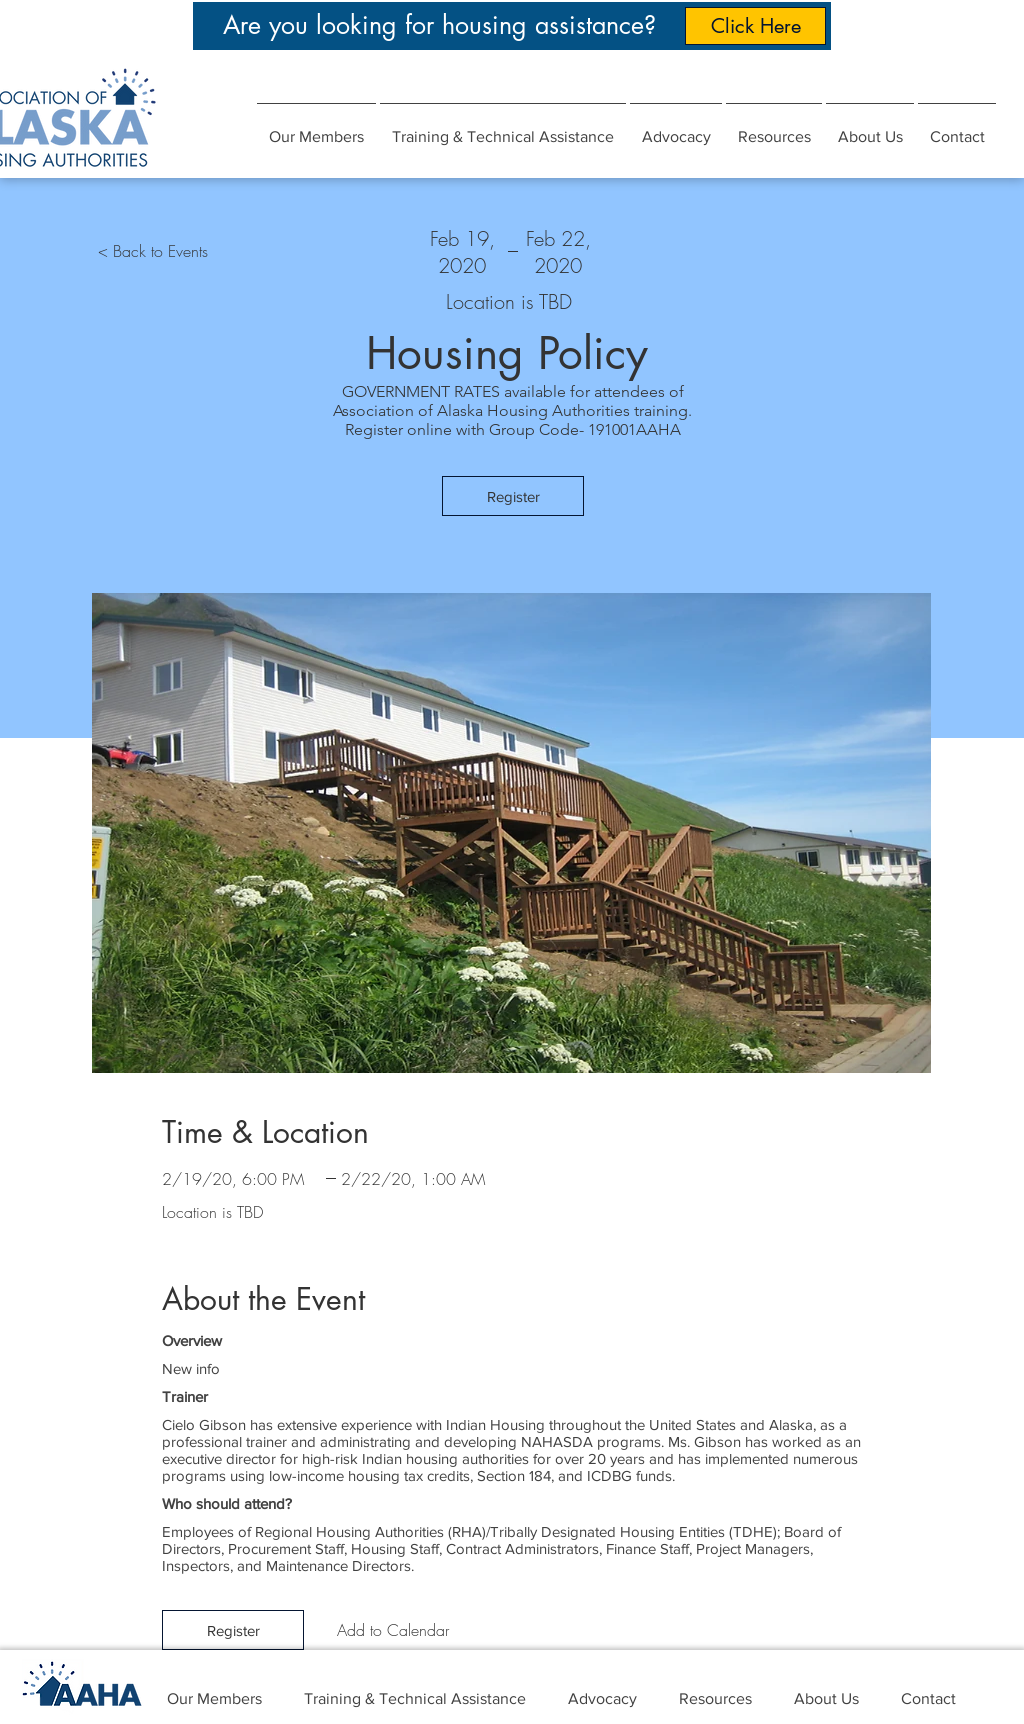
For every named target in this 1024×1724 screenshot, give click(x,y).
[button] (676, 128)
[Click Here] (755, 26)
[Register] (513, 496)
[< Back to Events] (153, 251)
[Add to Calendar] (393, 1630)
